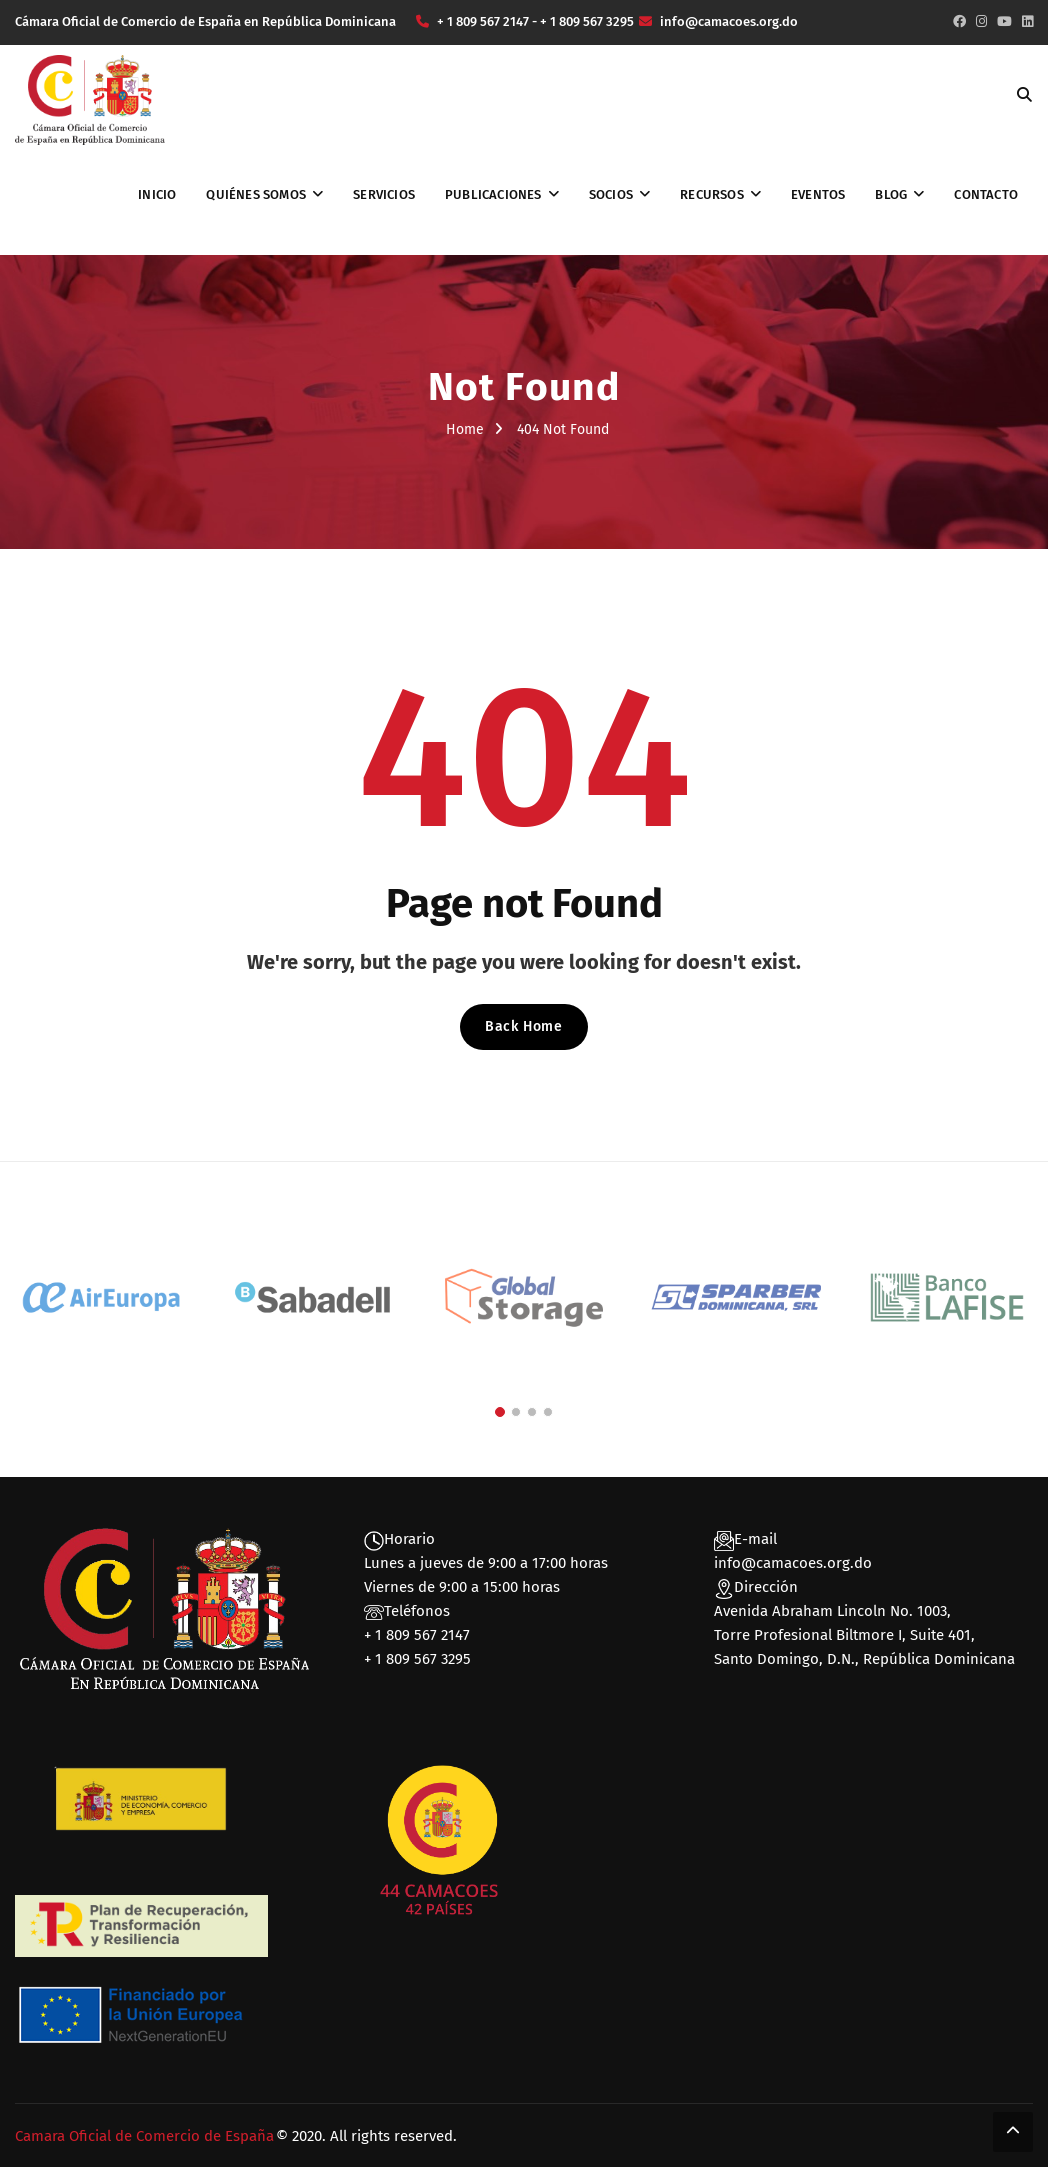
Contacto (986, 194)
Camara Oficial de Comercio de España (144, 2136)
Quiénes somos (256, 194)
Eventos (818, 194)
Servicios (384, 194)
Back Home (523, 1026)
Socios (611, 194)
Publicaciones (493, 194)
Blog (891, 194)
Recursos (712, 194)
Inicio (157, 194)
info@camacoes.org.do (793, 1563)
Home (465, 429)
